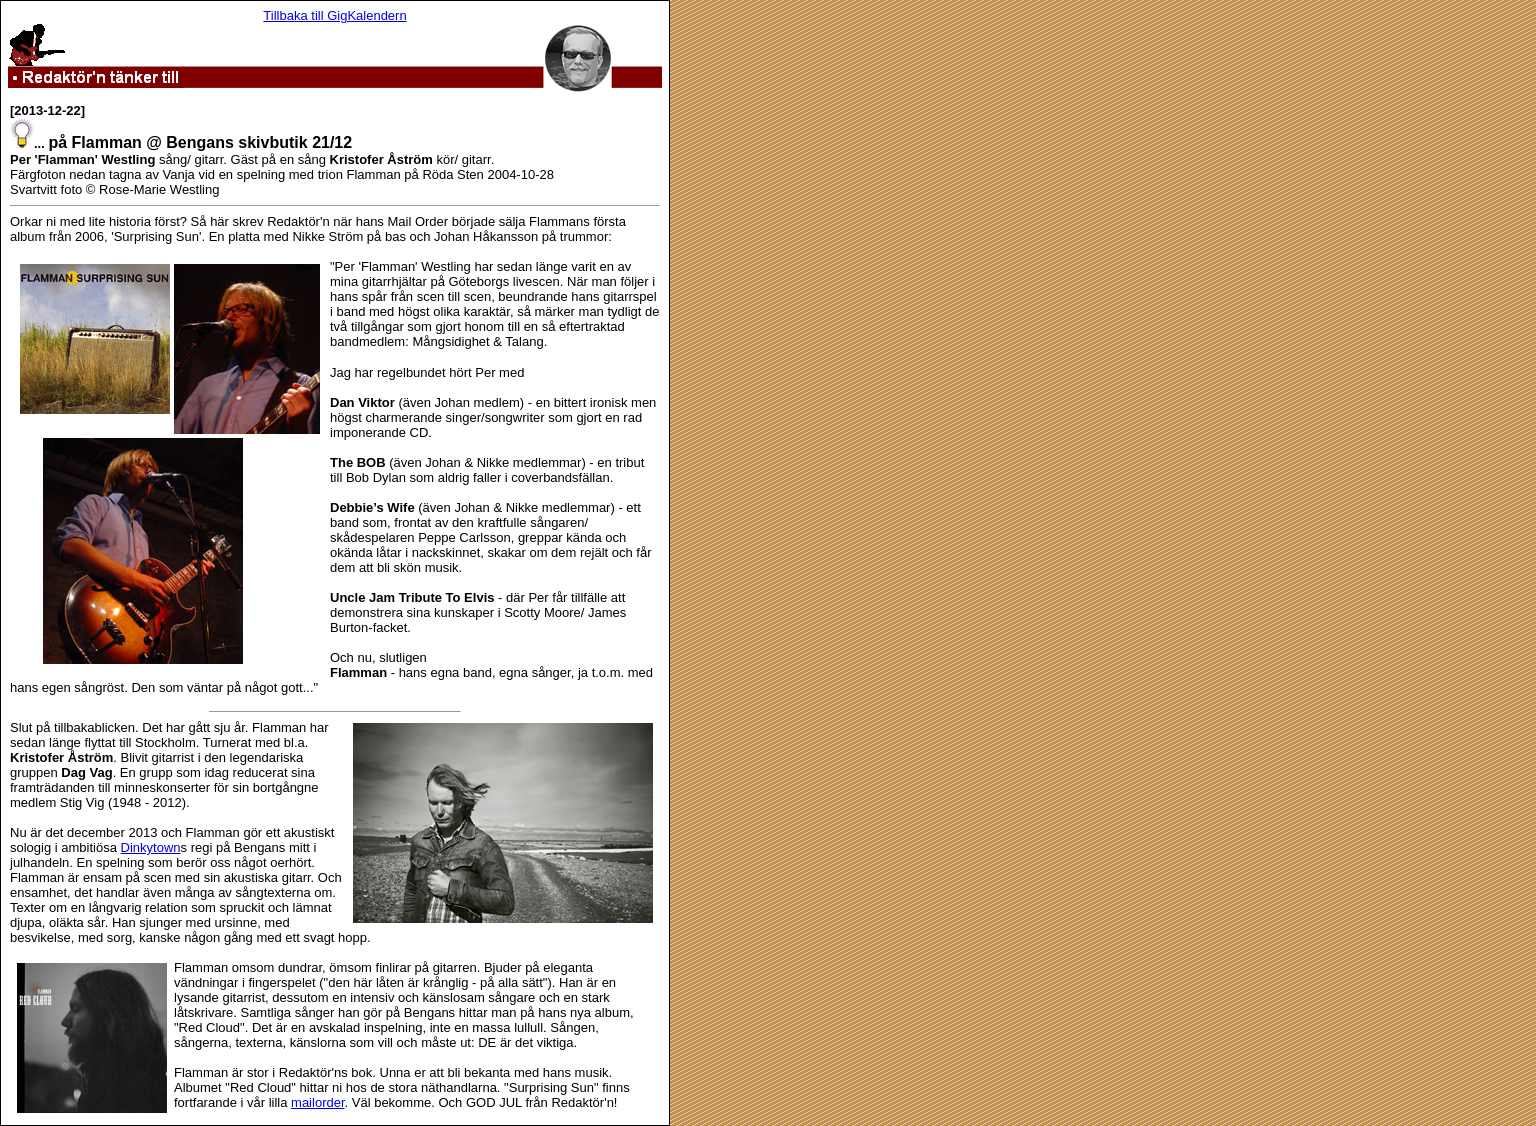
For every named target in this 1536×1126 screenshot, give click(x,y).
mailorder (317, 1102)
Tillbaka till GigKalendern (334, 15)
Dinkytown (151, 847)
